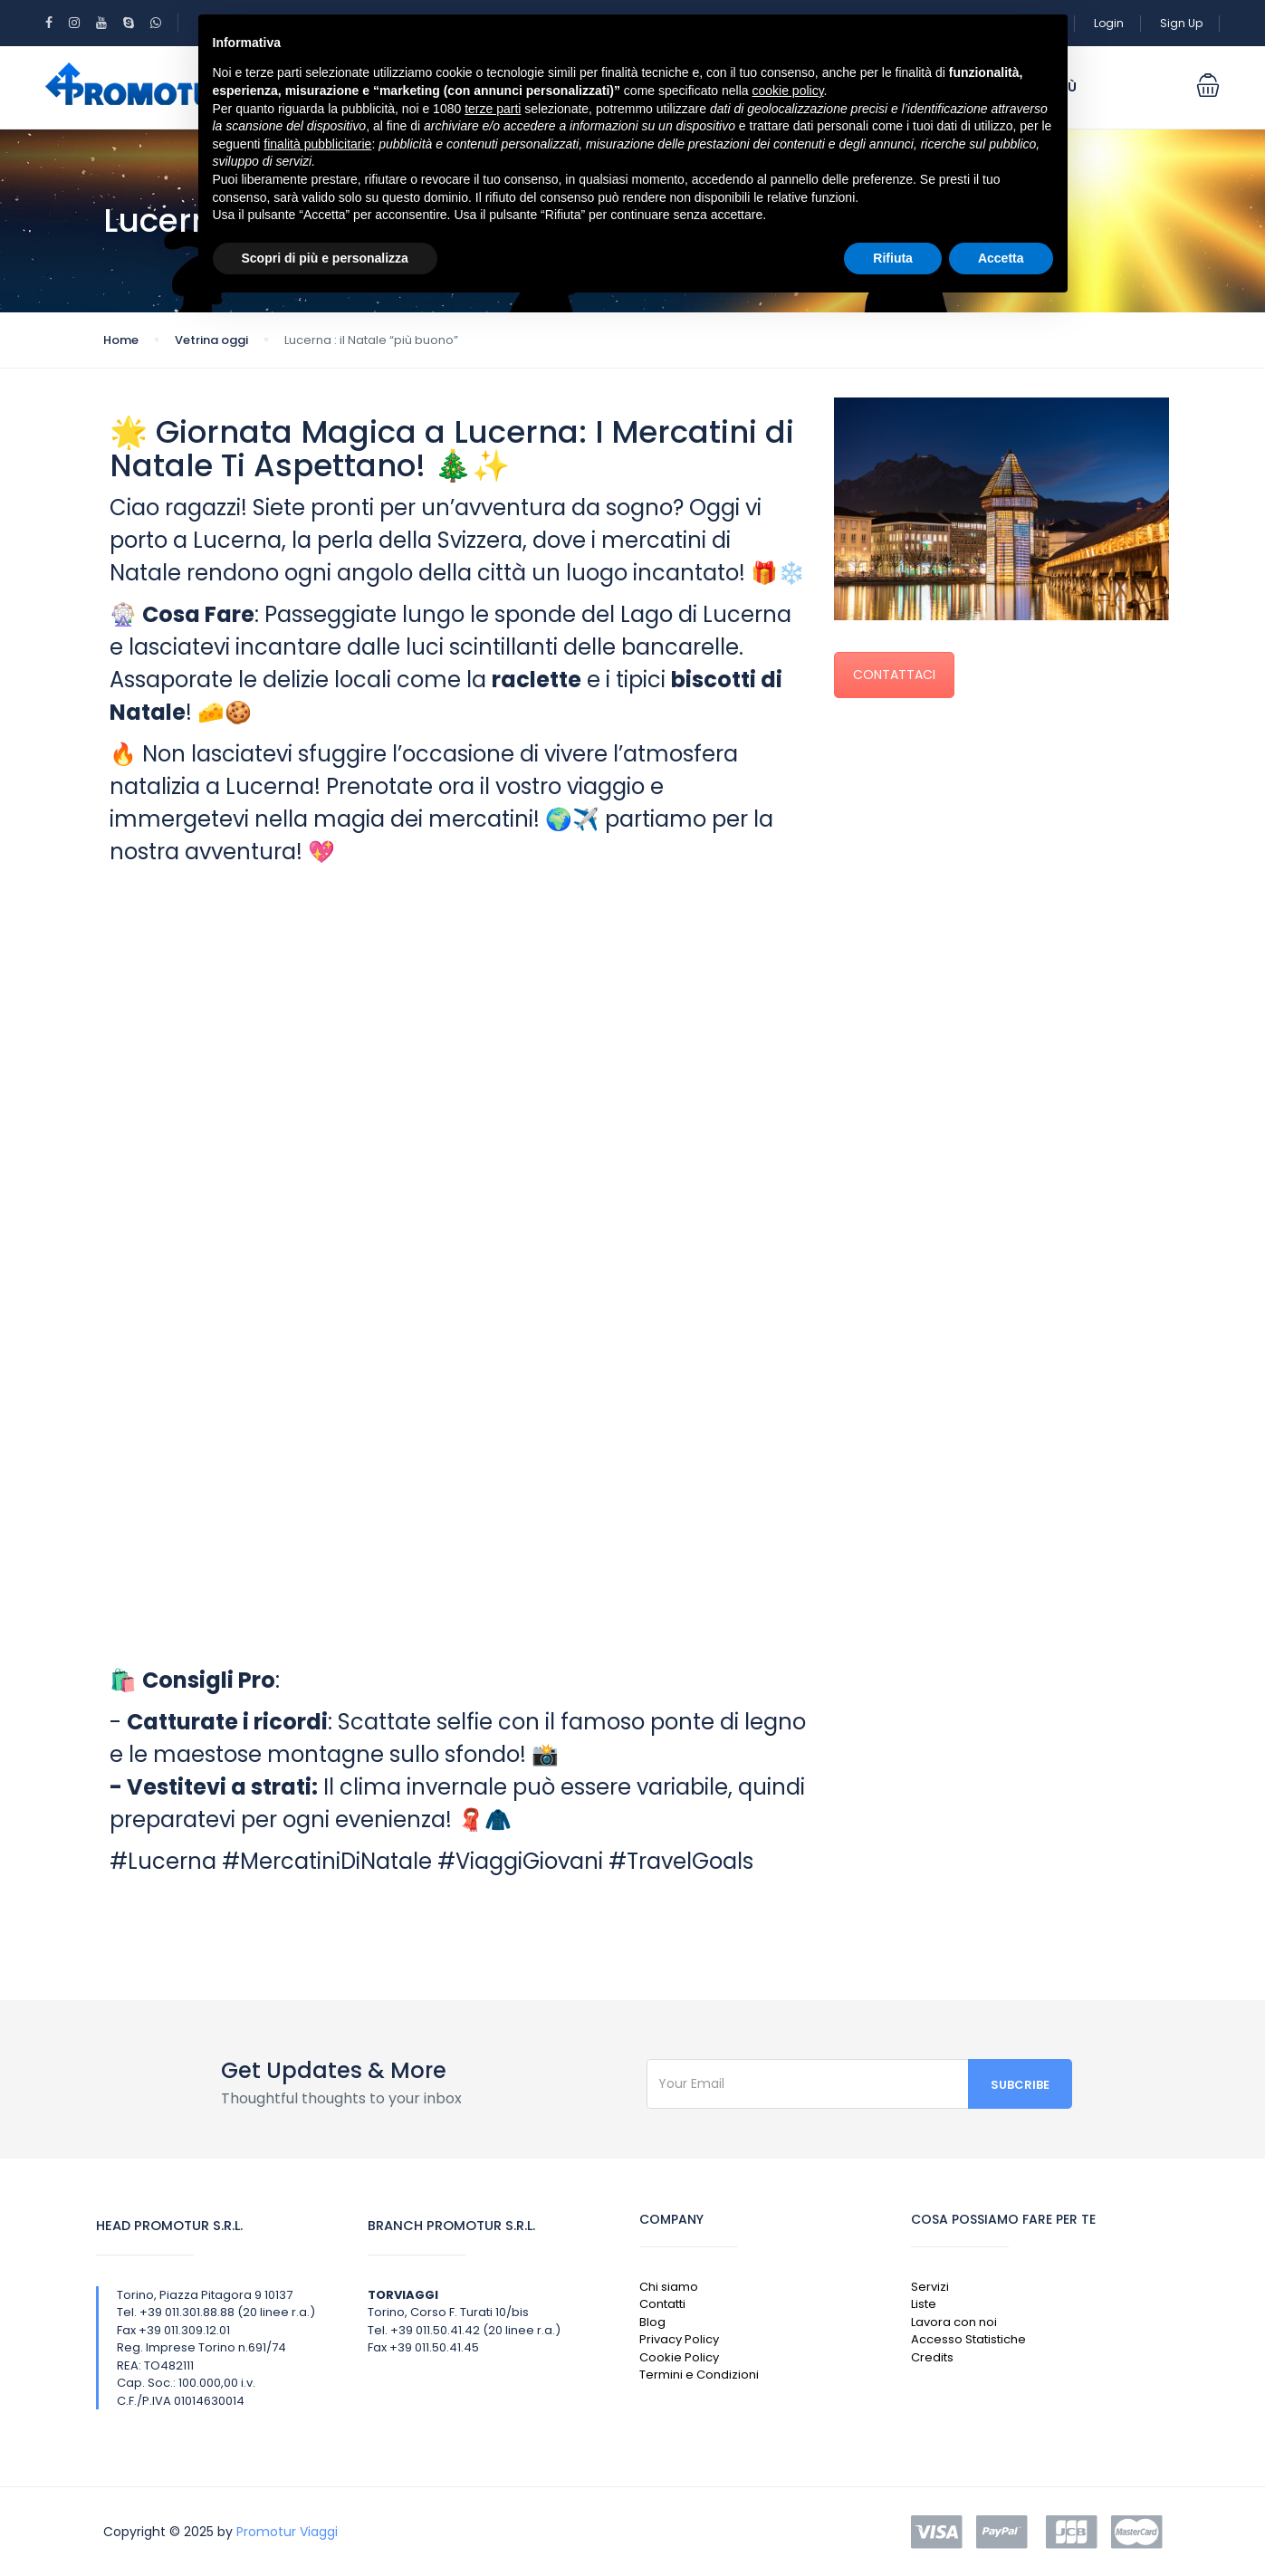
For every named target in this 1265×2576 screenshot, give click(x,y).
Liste (923, 2304)
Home (121, 340)
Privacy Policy (679, 2339)
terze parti (493, 108)
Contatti (662, 2304)
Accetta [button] (1001, 258)
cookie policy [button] (787, 90)
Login (1109, 23)
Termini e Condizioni (699, 2374)
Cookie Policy (679, 2357)
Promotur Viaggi (287, 2532)
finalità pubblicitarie (317, 144)
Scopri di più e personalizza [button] (325, 258)
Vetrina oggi (211, 340)
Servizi (930, 2286)
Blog (652, 2322)
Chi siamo (668, 2286)
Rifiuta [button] (893, 258)
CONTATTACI (894, 675)
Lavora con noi (954, 2322)
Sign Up (1181, 23)
